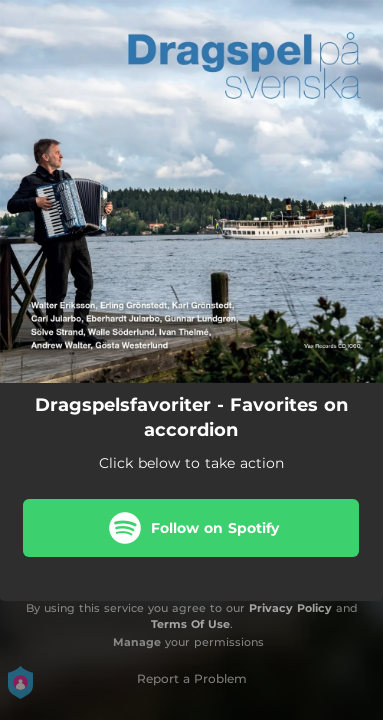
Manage (137, 642)
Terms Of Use (190, 624)
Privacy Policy (290, 608)
